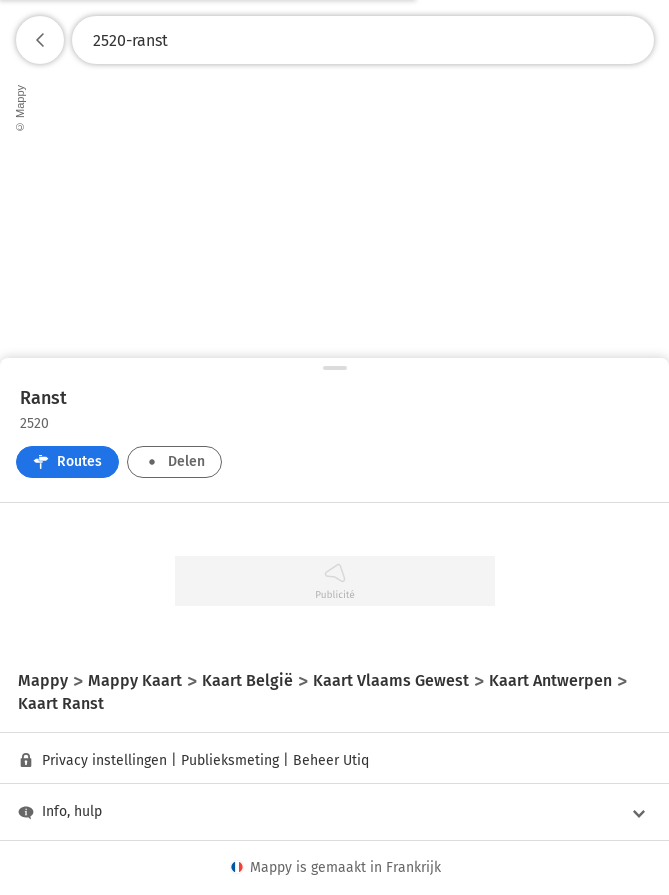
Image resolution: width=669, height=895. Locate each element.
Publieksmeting (230, 760)
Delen (174, 461)
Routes (67, 461)
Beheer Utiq (331, 760)
